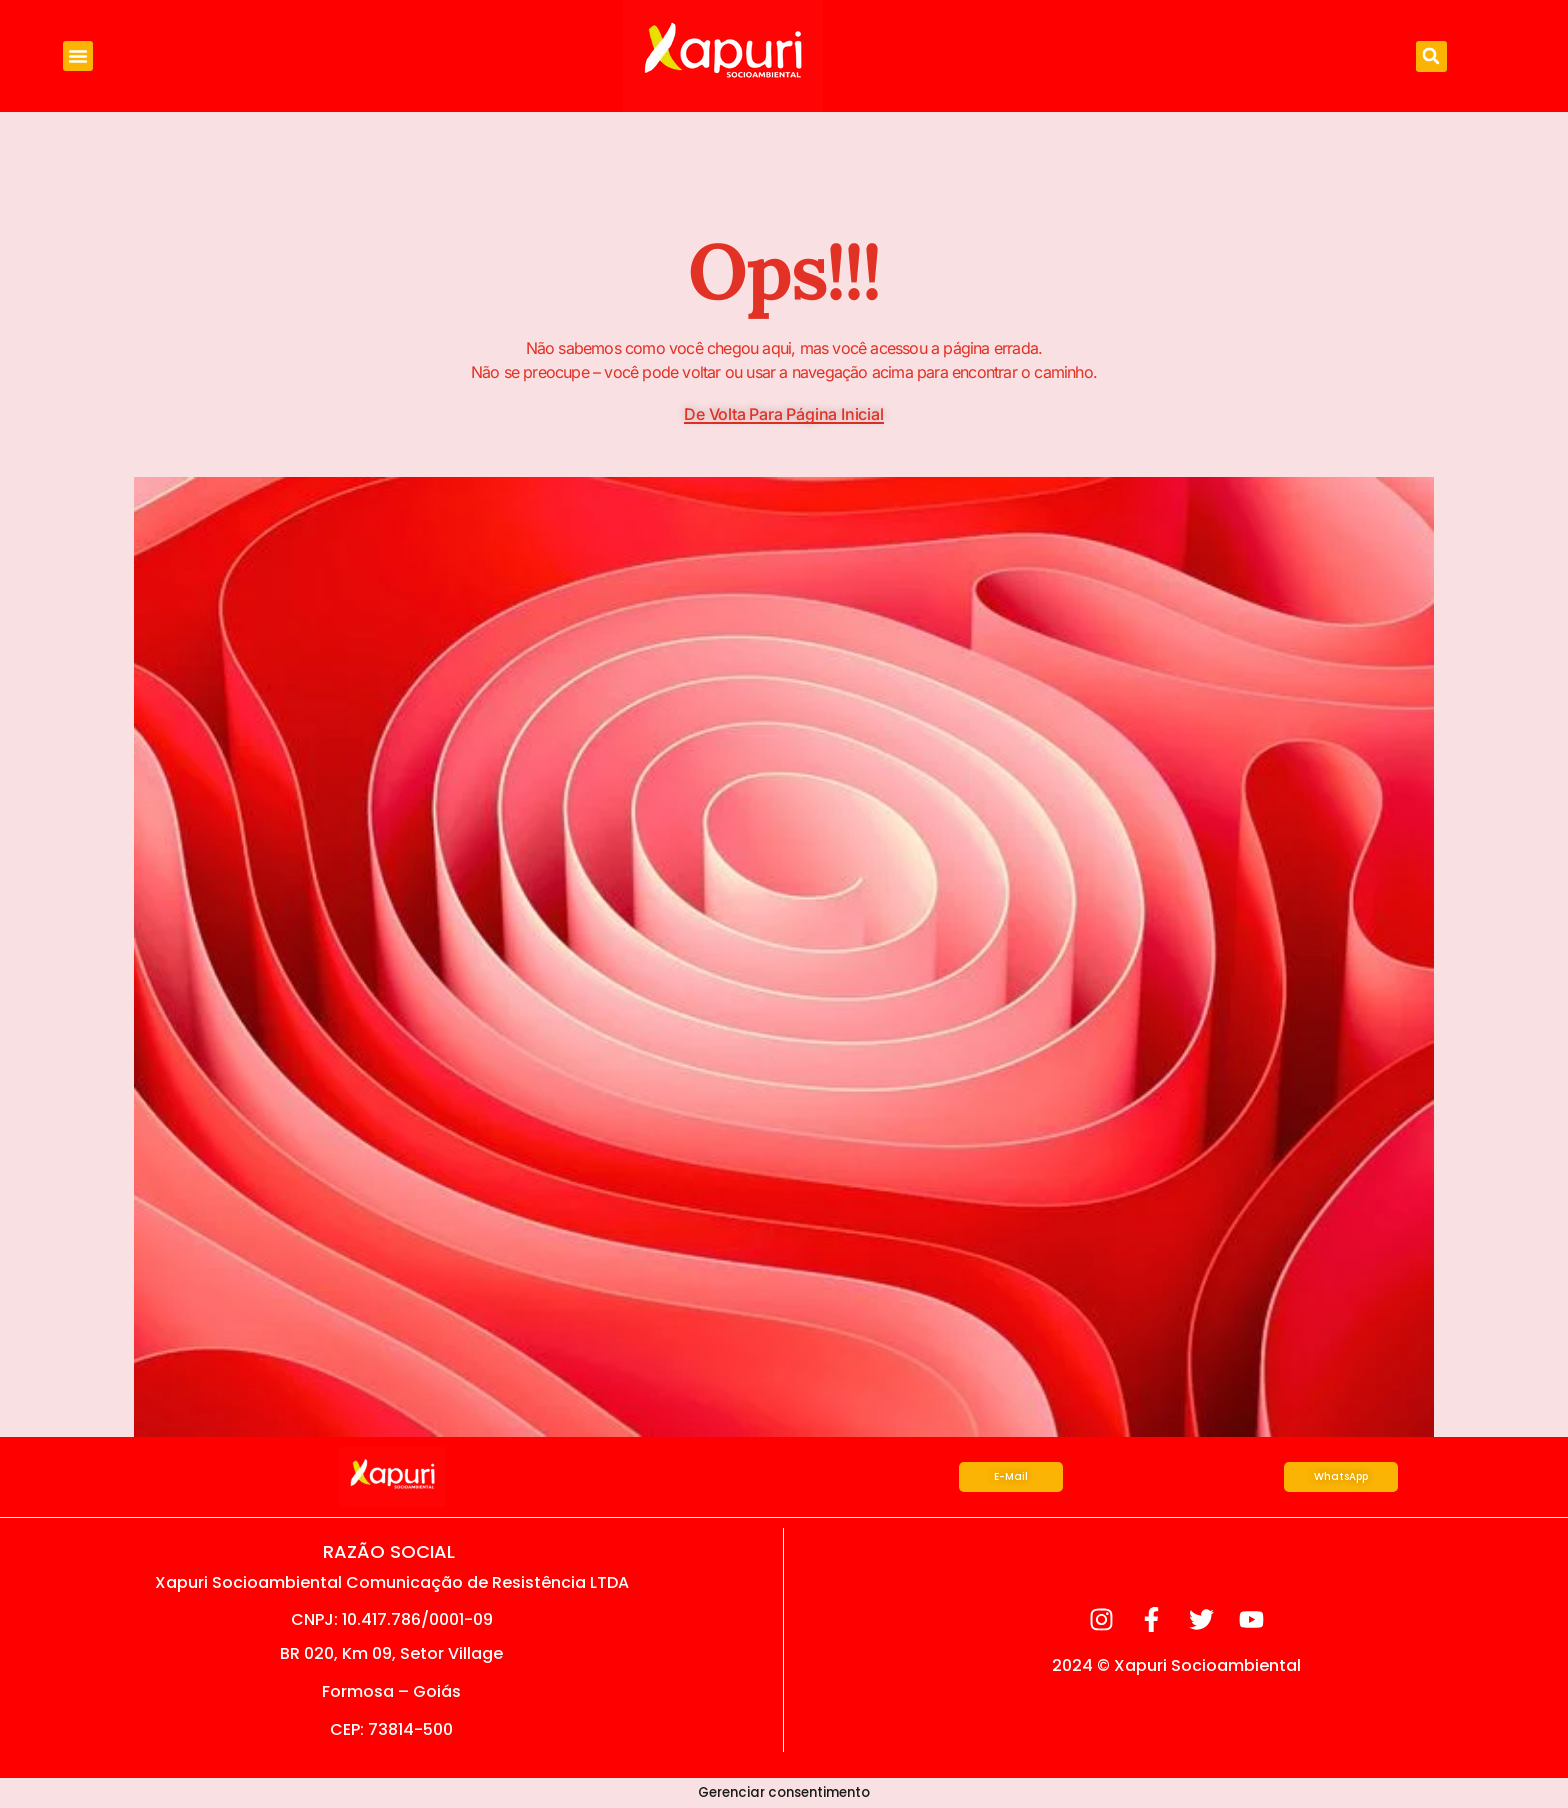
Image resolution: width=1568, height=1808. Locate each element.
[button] (78, 56)
